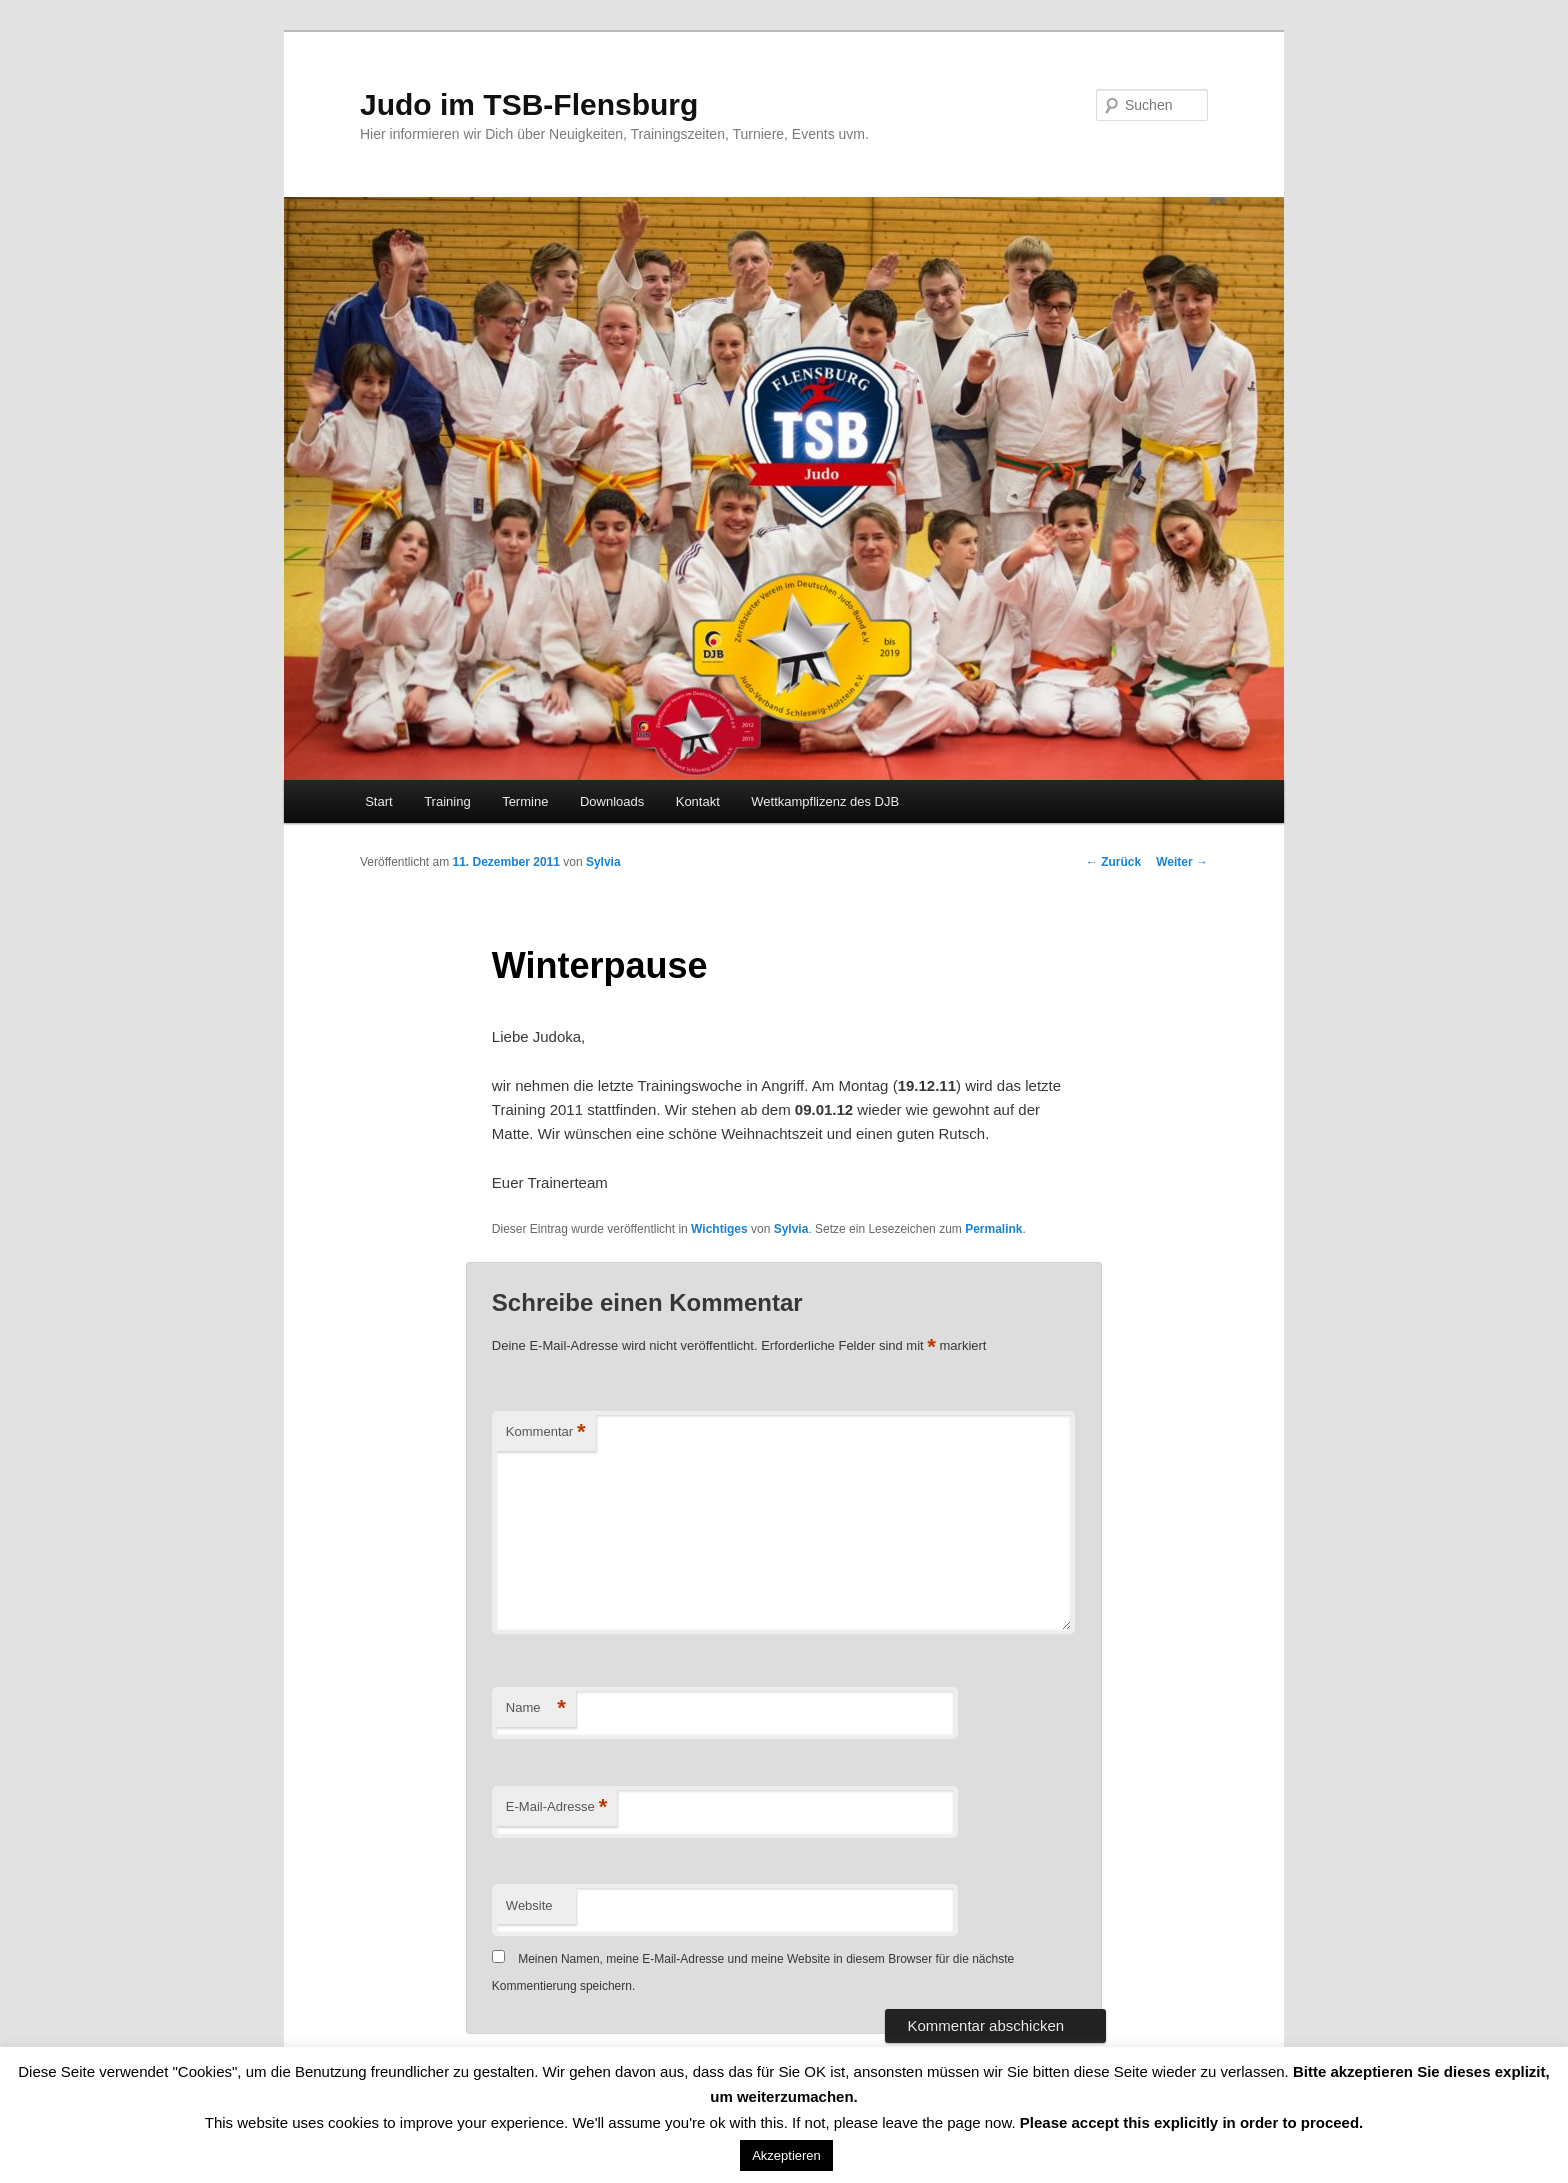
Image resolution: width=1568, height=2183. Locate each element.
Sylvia (603, 862)
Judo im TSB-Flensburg (529, 104)
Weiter (1182, 862)
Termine (525, 801)
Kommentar (546, 1432)
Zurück (1113, 862)
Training (447, 801)
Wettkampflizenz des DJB (825, 801)
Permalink (993, 1229)
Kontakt (698, 801)
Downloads (612, 801)
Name (536, 1708)
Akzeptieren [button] (786, 2155)
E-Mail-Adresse (556, 1807)
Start (378, 801)
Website (529, 1905)
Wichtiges (719, 1229)
